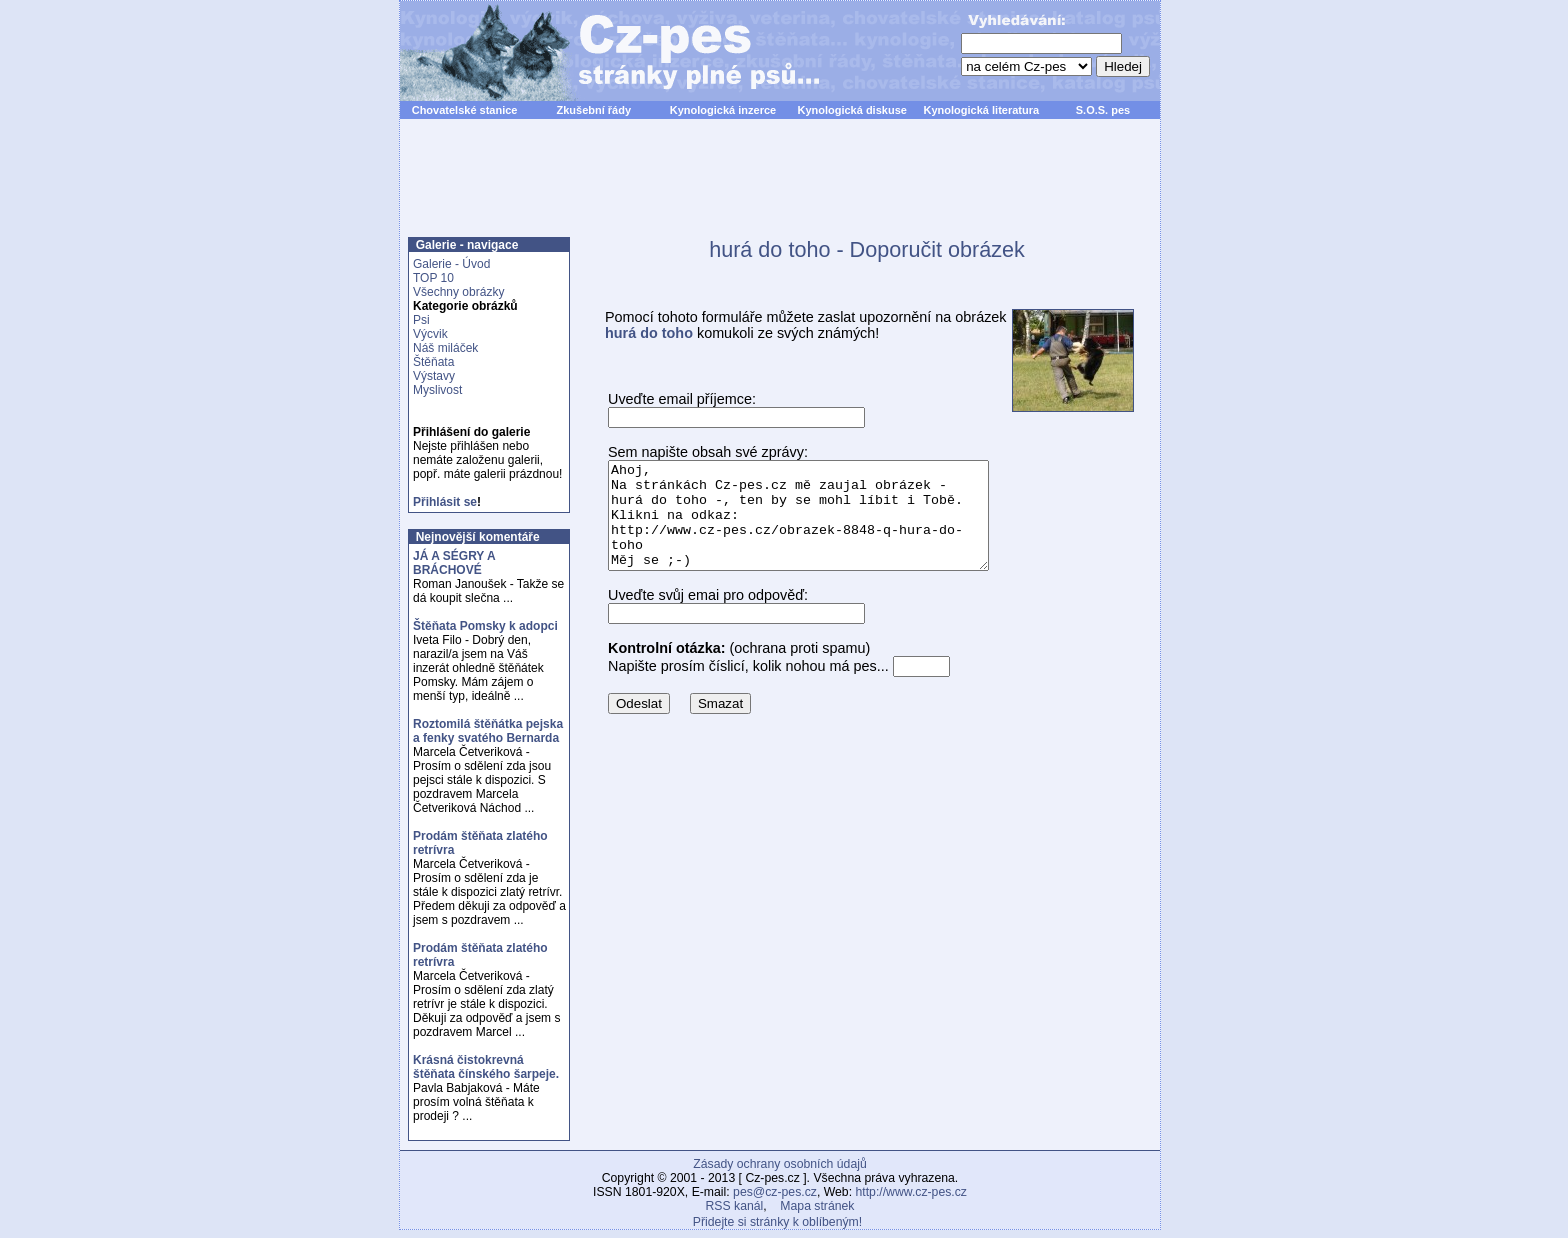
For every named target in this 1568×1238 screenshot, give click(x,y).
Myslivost (437, 390)
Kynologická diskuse (851, 110)
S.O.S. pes (1103, 110)
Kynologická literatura (982, 110)
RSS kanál (735, 1206)
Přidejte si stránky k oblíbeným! (777, 1222)
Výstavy (434, 376)
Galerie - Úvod (451, 264)
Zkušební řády (593, 110)
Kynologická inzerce (723, 110)
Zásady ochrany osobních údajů (779, 1164)
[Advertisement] (780, 189)
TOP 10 (433, 278)
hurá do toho (649, 333)
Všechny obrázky (458, 292)
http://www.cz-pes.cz (911, 1192)
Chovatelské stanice (465, 110)
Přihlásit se (445, 502)
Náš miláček (445, 348)
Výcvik (430, 334)
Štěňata (433, 362)
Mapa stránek (817, 1206)
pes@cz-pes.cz (775, 1192)
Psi (421, 320)
